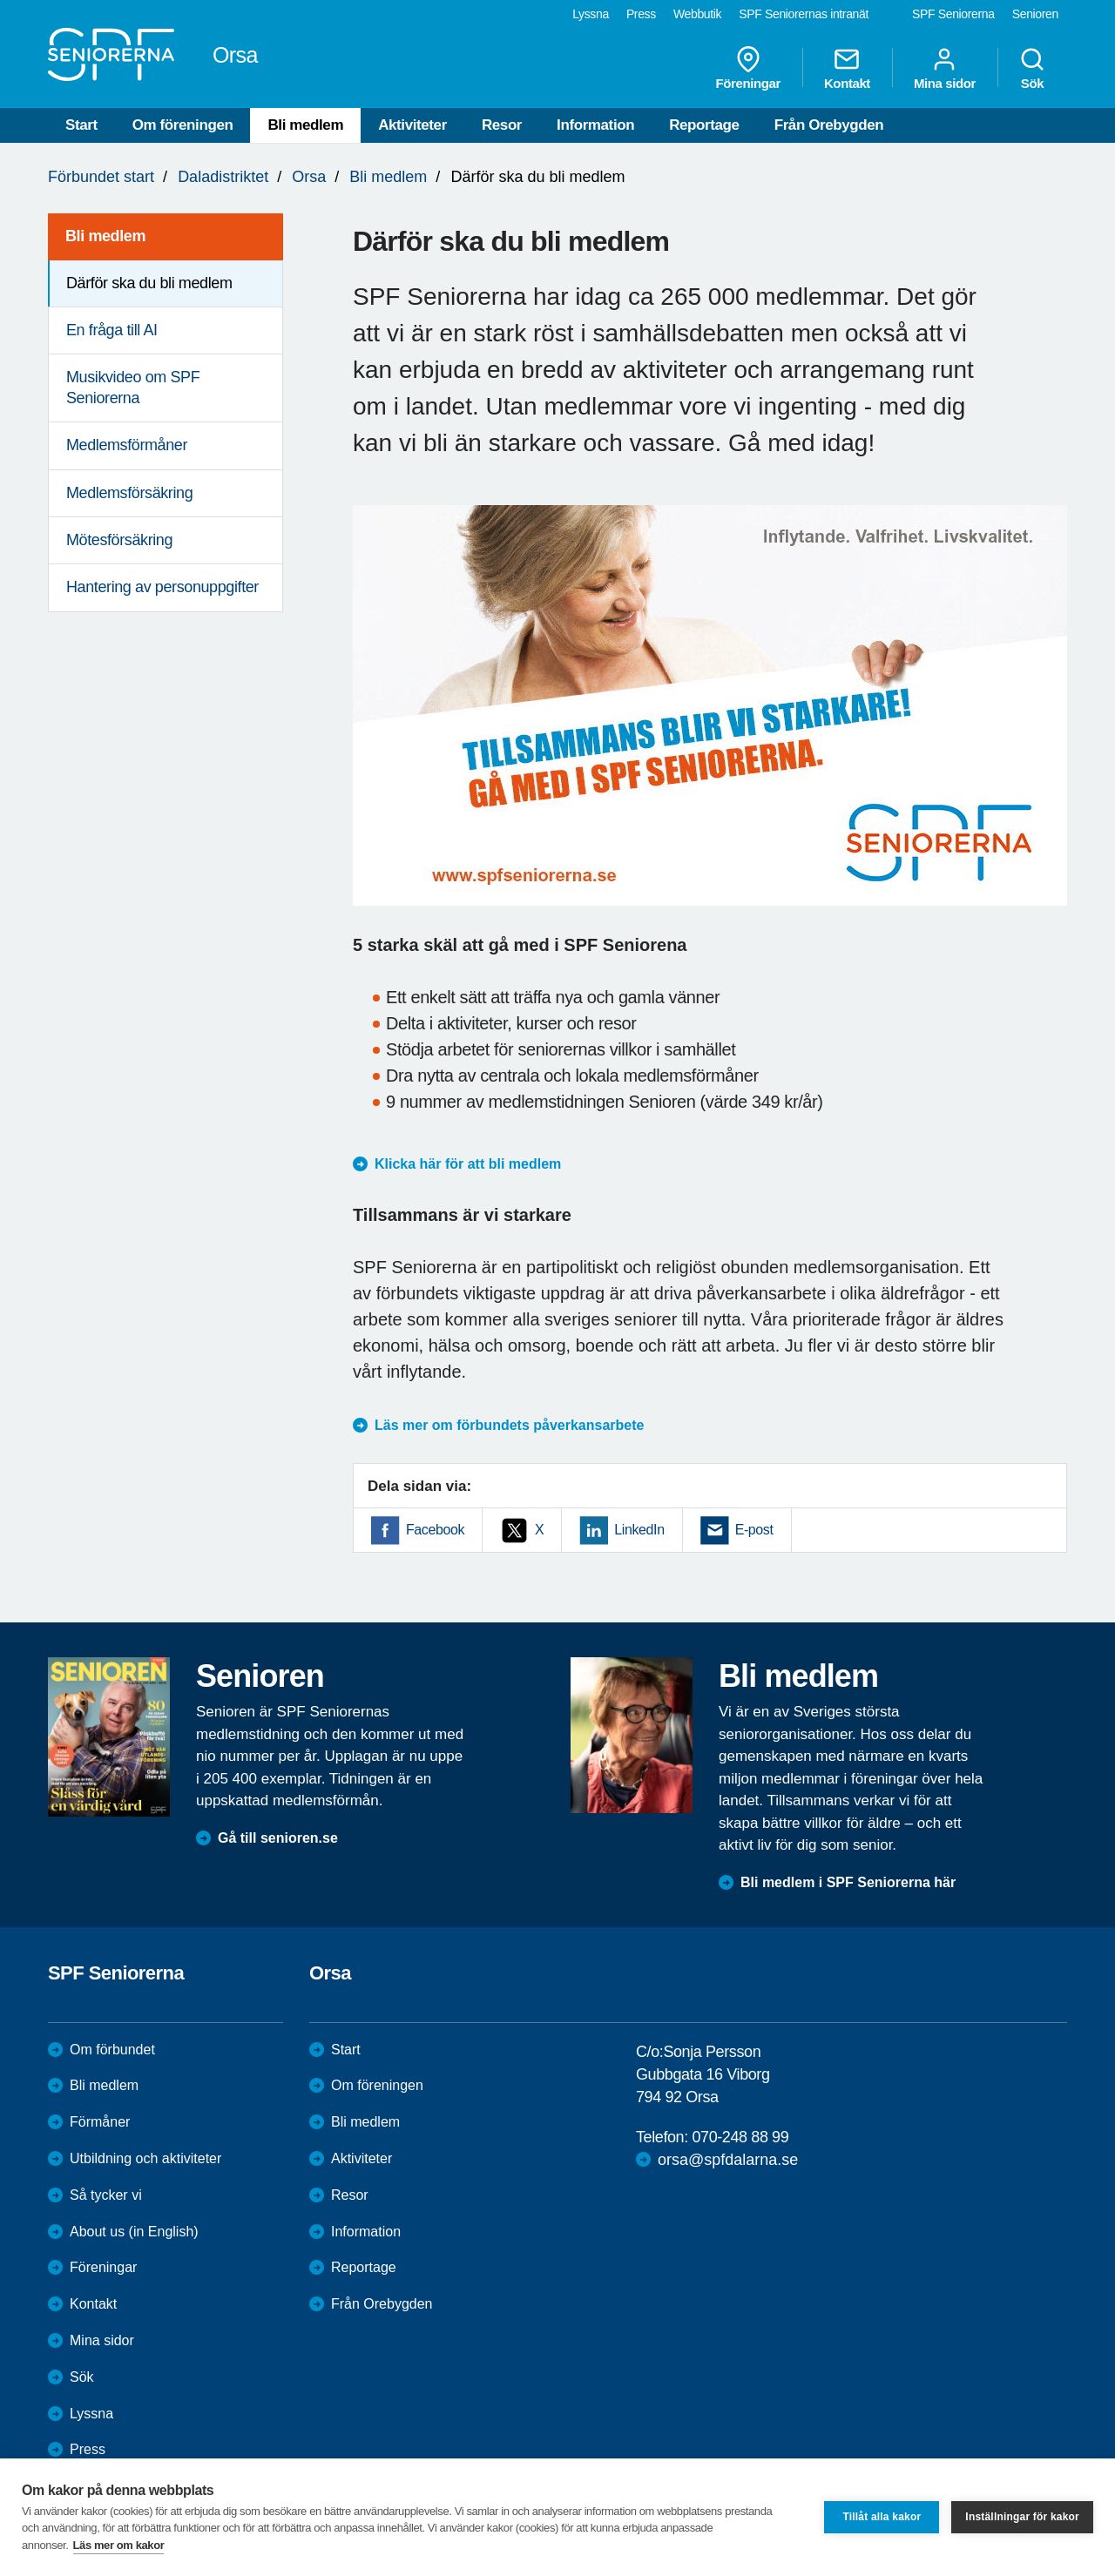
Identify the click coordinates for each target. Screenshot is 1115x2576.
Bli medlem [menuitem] (105, 236)
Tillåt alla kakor (881, 2517)
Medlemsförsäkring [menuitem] (129, 493)
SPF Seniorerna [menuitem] (953, 14)
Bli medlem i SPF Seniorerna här (848, 1882)
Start (81, 125)
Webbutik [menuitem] (697, 14)
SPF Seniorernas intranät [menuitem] (803, 14)
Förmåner (100, 2121)
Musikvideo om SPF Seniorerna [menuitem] (132, 387)
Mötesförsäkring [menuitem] (119, 540)
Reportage (704, 125)
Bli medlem (305, 125)
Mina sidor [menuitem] (945, 68)
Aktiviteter (412, 125)
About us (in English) (134, 2231)
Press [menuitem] (641, 14)
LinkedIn (639, 1529)
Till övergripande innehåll (0, 0)
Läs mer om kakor (119, 2545)
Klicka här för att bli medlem (468, 1164)
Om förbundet (112, 2049)
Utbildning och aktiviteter (145, 2158)
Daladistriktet (223, 177)
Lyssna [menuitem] (590, 14)
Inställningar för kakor (1022, 2517)
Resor (502, 125)
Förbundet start (101, 177)
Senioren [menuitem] (1035, 14)
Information (595, 125)
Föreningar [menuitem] (748, 68)
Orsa (309, 177)
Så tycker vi (106, 2195)
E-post (754, 1529)
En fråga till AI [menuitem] (112, 330)
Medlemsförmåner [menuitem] (126, 445)
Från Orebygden (829, 125)
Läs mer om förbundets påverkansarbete (509, 1425)
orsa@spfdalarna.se (728, 2159)
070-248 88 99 (740, 2137)
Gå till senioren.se (278, 1838)
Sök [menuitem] (1032, 68)
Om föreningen (182, 125)
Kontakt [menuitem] (847, 68)
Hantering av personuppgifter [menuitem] (162, 587)
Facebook (435, 1529)
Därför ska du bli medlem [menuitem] (149, 283)
